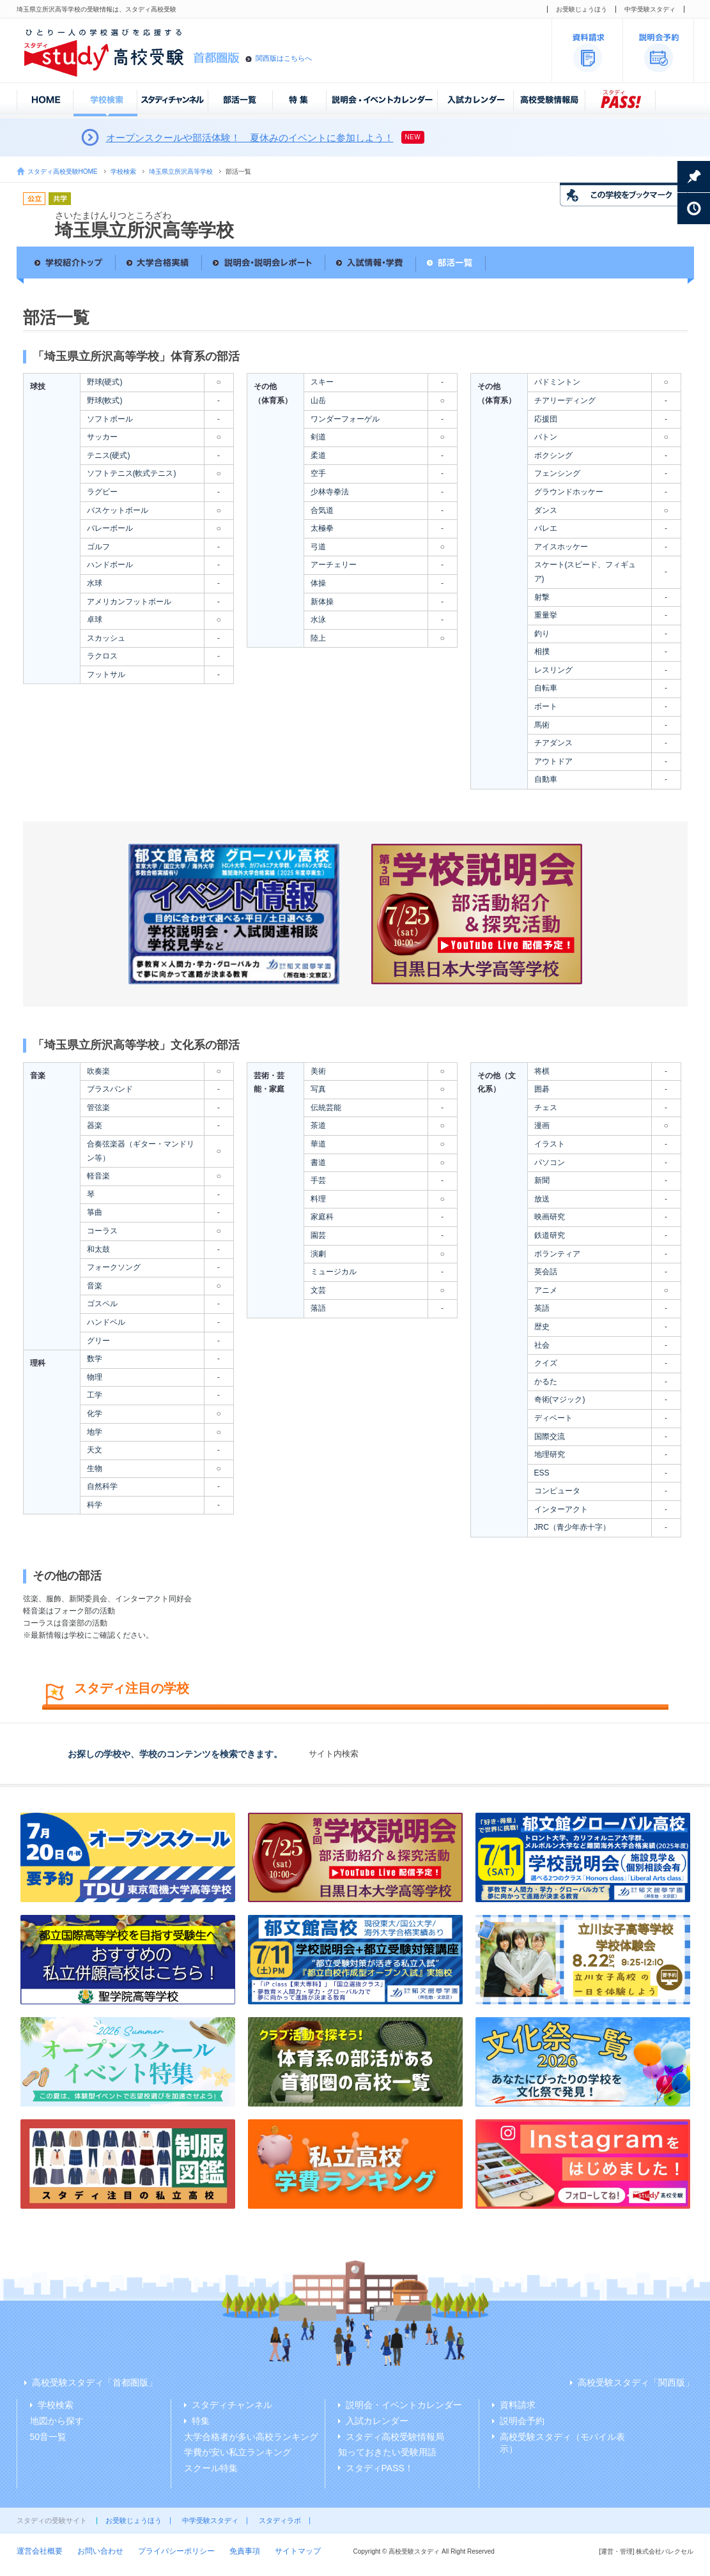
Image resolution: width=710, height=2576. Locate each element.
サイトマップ (298, 2551)
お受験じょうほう (581, 9)
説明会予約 (522, 2421)
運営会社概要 (40, 2551)
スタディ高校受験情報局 (395, 2437)
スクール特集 (211, 2468)
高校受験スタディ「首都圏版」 (94, 2382)
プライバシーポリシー (176, 2551)
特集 (201, 2421)
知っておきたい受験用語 (387, 2452)
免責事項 (244, 2551)
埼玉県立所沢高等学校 (181, 171)
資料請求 (518, 2405)
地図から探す (57, 2421)
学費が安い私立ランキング (237, 2452)
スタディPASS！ (379, 2468)
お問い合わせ (100, 2551)
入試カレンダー (377, 2421)
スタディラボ (280, 2520)
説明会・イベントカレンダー (404, 2405)
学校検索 (123, 171)
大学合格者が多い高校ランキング (251, 2437)
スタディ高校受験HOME (62, 171)
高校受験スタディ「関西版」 (636, 2382)
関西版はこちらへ (284, 58)
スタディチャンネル (232, 2405)
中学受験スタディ (649, 9)
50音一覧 (48, 2437)
